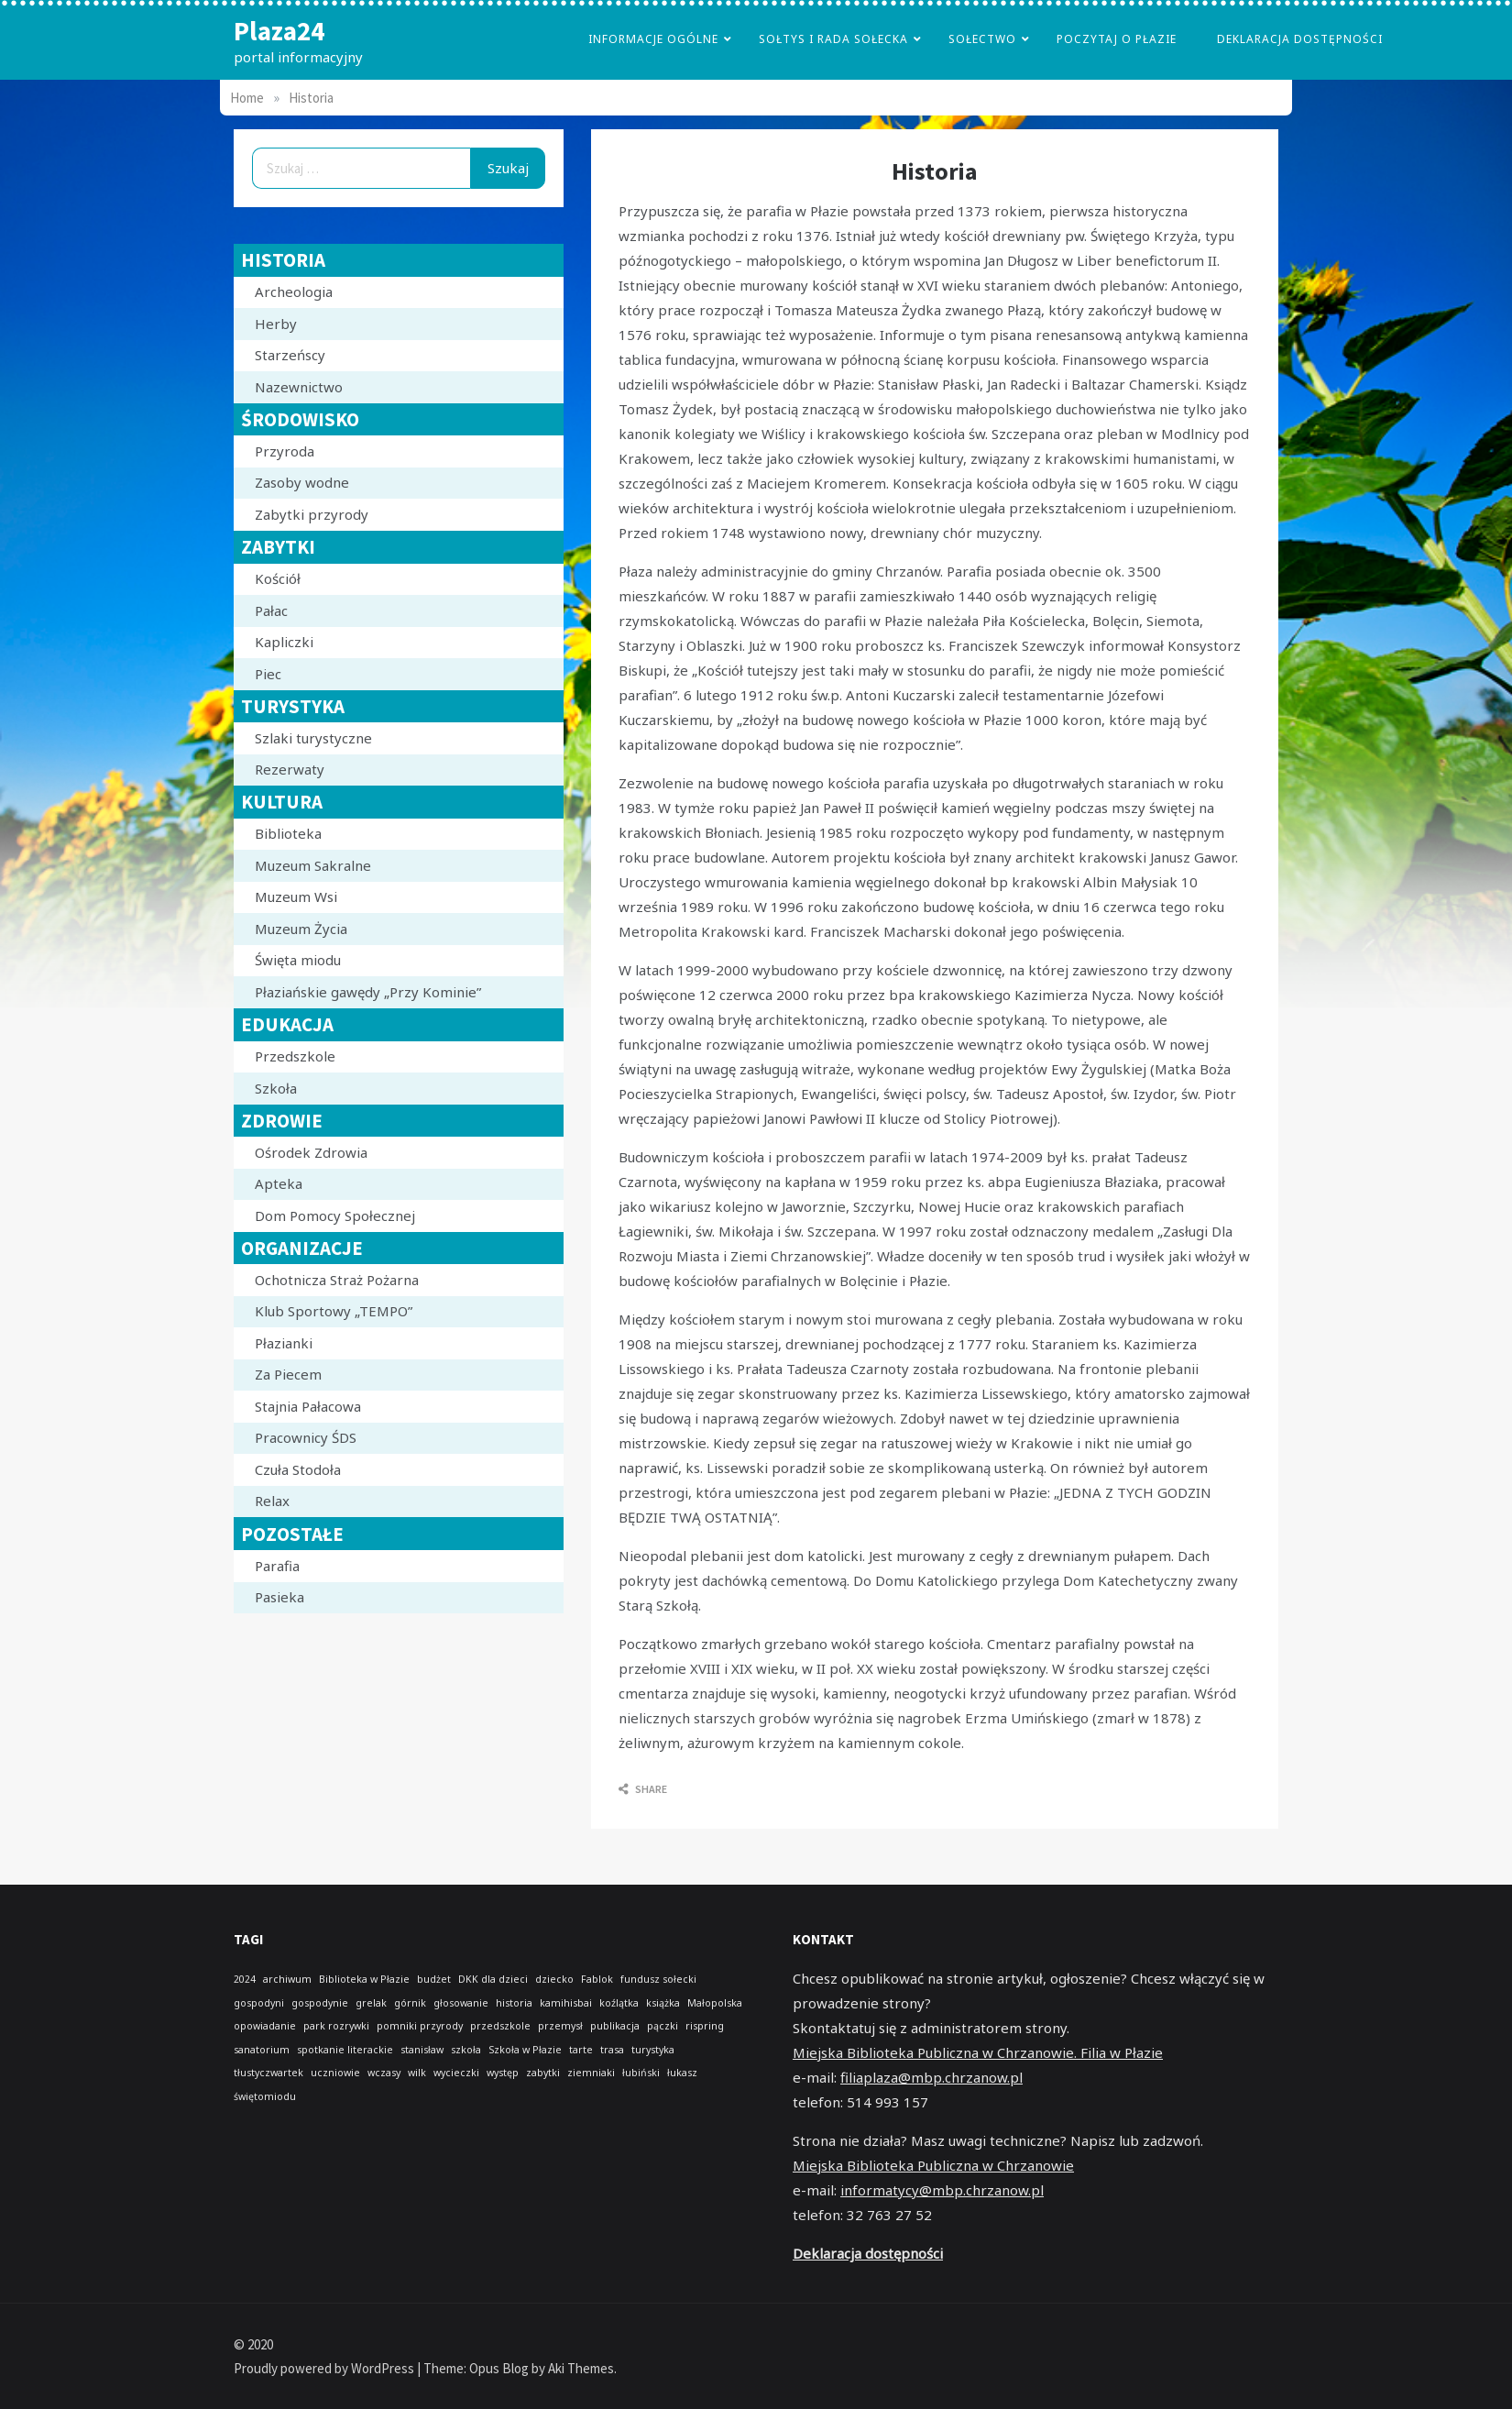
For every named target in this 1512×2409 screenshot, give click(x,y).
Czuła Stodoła (298, 1469)
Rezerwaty (289, 769)
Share (643, 1789)
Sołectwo (982, 39)
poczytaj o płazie (1117, 39)
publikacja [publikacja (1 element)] (615, 2025)
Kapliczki (284, 641)
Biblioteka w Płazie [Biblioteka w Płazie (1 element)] (364, 1979)
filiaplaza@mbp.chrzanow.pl (931, 2077)
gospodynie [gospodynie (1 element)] (319, 2002)
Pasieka (279, 1597)
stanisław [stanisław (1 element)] (422, 2049)
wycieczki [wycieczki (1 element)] (456, 2072)
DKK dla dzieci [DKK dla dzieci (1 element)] (493, 1979)
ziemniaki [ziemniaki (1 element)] (591, 2072)
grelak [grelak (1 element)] (371, 2002)
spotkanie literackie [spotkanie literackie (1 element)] (345, 2049)
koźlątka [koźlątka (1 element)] (619, 2002)
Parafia (277, 1565)
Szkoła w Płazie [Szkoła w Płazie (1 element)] (525, 2049)
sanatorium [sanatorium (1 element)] (262, 2049)
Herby (276, 323)
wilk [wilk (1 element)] (417, 2072)
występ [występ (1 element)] (503, 2072)
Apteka (278, 1183)
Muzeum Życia (301, 928)
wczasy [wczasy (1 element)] (383, 2072)
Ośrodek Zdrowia (311, 1152)
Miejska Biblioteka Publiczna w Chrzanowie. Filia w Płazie (978, 2052)
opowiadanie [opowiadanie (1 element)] (265, 2025)
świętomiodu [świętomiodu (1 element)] (265, 2096)
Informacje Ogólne (653, 39)
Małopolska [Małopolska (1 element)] (714, 2002)
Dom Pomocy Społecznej (335, 1215)
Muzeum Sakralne (313, 865)
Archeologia (294, 291)
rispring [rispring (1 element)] (704, 2025)
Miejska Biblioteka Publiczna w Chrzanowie (933, 2165)
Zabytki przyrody (311, 514)
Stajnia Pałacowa (308, 1406)
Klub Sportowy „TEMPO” (333, 1311)
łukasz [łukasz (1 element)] (682, 2072)
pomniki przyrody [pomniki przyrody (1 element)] (420, 2025)
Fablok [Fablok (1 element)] (597, 1979)
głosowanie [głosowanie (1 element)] (460, 2002)
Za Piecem (288, 1374)
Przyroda (284, 451)
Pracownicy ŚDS (305, 1437)
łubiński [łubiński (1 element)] (641, 2072)
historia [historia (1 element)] (514, 2002)
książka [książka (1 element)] (663, 2002)
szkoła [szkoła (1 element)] (466, 2049)
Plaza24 (279, 31)
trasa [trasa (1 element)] (612, 2049)
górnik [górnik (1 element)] (410, 2002)
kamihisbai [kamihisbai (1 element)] (566, 2002)
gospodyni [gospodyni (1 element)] (259, 2002)
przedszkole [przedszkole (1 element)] (500, 2025)
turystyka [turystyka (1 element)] (652, 2049)
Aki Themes (581, 2368)
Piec (268, 674)
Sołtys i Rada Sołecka (833, 39)
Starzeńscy (290, 355)
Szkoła (276, 1088)
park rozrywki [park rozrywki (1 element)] (336, 2025)
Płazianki (283, 1343)
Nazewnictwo (299, 387)
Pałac (271, 610)
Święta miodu (298, 960)
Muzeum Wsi (296, 896)
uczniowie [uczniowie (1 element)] (335, 2072)
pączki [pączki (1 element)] (662, 2025)
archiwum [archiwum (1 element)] (287, 1979)
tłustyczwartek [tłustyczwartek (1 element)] (268, 2072)
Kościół (278, 578)
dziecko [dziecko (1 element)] (554, 1979)
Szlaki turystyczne (313, 738)
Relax (272, 1500)
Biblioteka (288, 833)
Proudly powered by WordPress (325, 2368)
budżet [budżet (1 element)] (434, 1979)
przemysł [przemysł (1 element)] (560, 2025)
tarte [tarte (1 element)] (581, 2049)
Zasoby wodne (302, 482)
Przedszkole (295, 1056)
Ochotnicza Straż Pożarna (337, 1279)
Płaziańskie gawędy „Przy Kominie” (368, 992)
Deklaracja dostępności (1300, 39)
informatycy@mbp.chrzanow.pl (942, 2190)
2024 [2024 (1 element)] (245, 1979)
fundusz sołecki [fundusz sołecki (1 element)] (658, 1979)
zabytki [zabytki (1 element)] (543, 2072)
